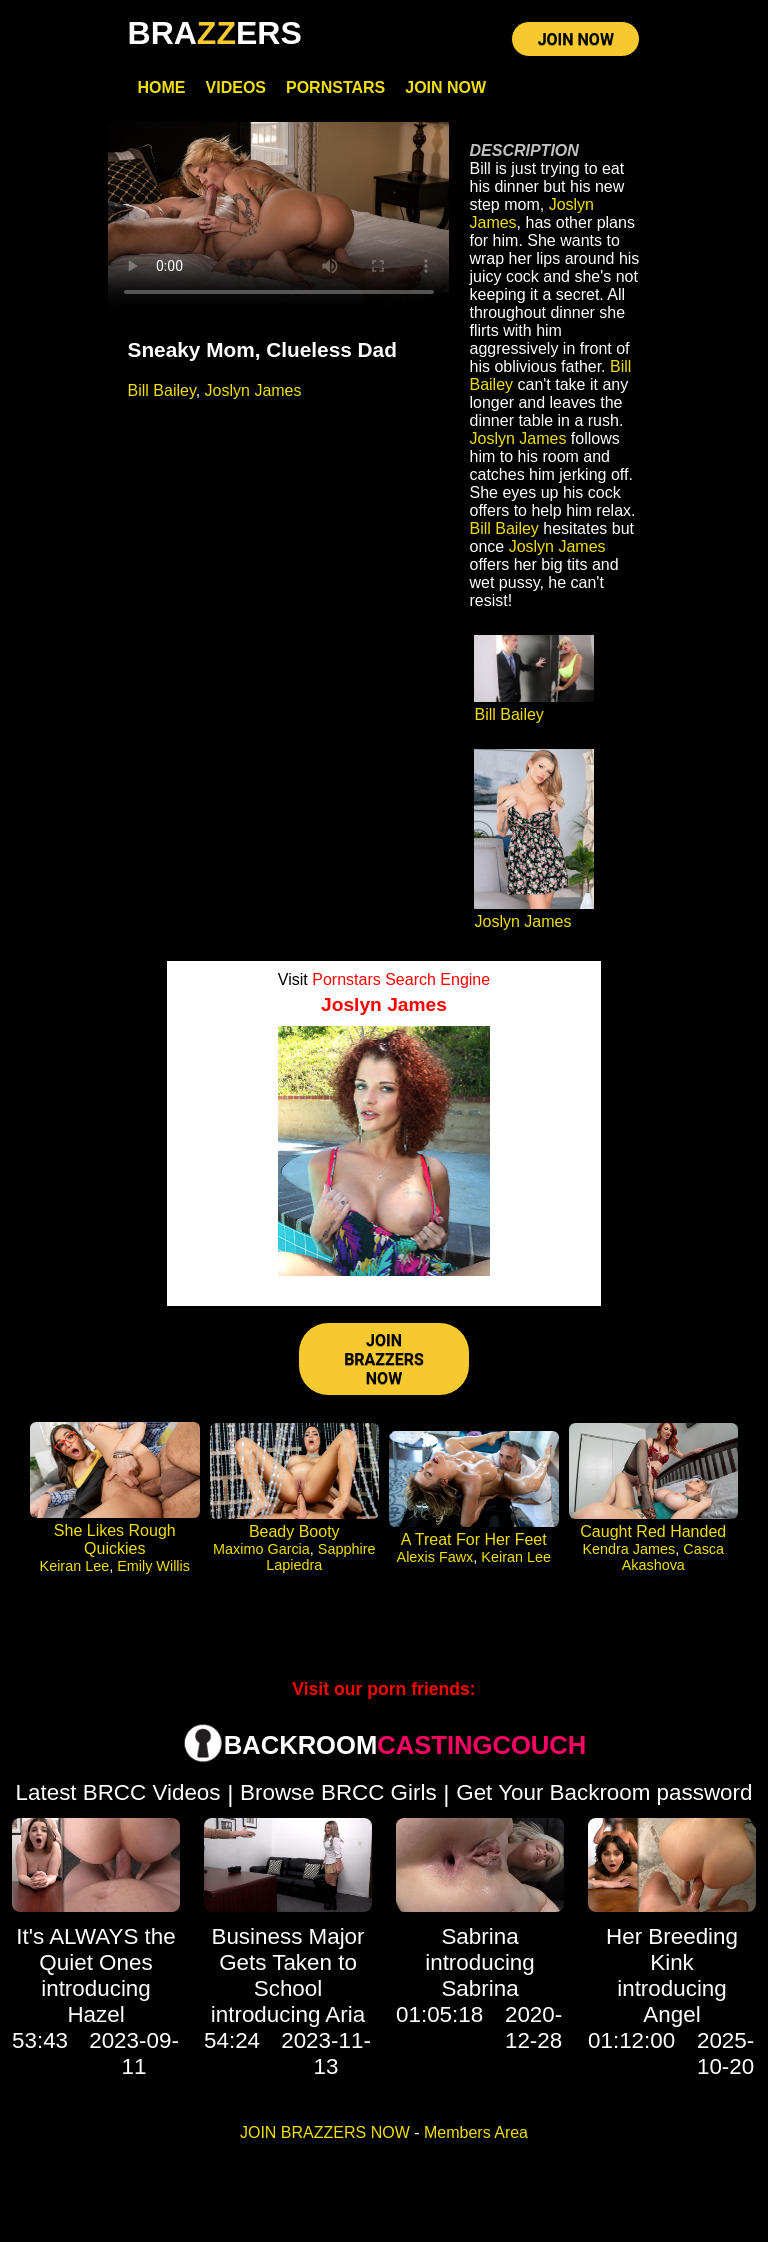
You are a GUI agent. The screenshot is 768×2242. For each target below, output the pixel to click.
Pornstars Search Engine (401, 979)
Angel (671, 2014)
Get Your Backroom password (604, 1792)
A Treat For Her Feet (474, 1539)
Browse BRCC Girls (338, 1792)
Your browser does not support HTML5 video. (279, 218)
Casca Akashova (673, 1557)
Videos (236, 87)
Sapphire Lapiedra (320, 1557)
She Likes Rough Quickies (115, 1539)
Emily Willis (153, 1566)
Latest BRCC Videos (118, 1792)
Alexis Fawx (435, 1557)
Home (162, 87)
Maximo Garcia (261, 1549)
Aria (345, 2014)
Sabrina (479, 1936)
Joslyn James (253, 390)
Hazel (95, 2014)
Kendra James (628, 1549)
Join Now (445, 87)
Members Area (476, 2132)
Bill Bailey (162, 390)
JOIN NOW (576, 39)
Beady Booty (294, 1531)
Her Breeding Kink (672, 1949)
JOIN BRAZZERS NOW (384, 1359)
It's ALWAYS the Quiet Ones (95, 1949)
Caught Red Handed (653, 1531)
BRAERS (215, 33)
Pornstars (335, 87)
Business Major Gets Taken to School (287, 1962)
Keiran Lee (75, 1566)
